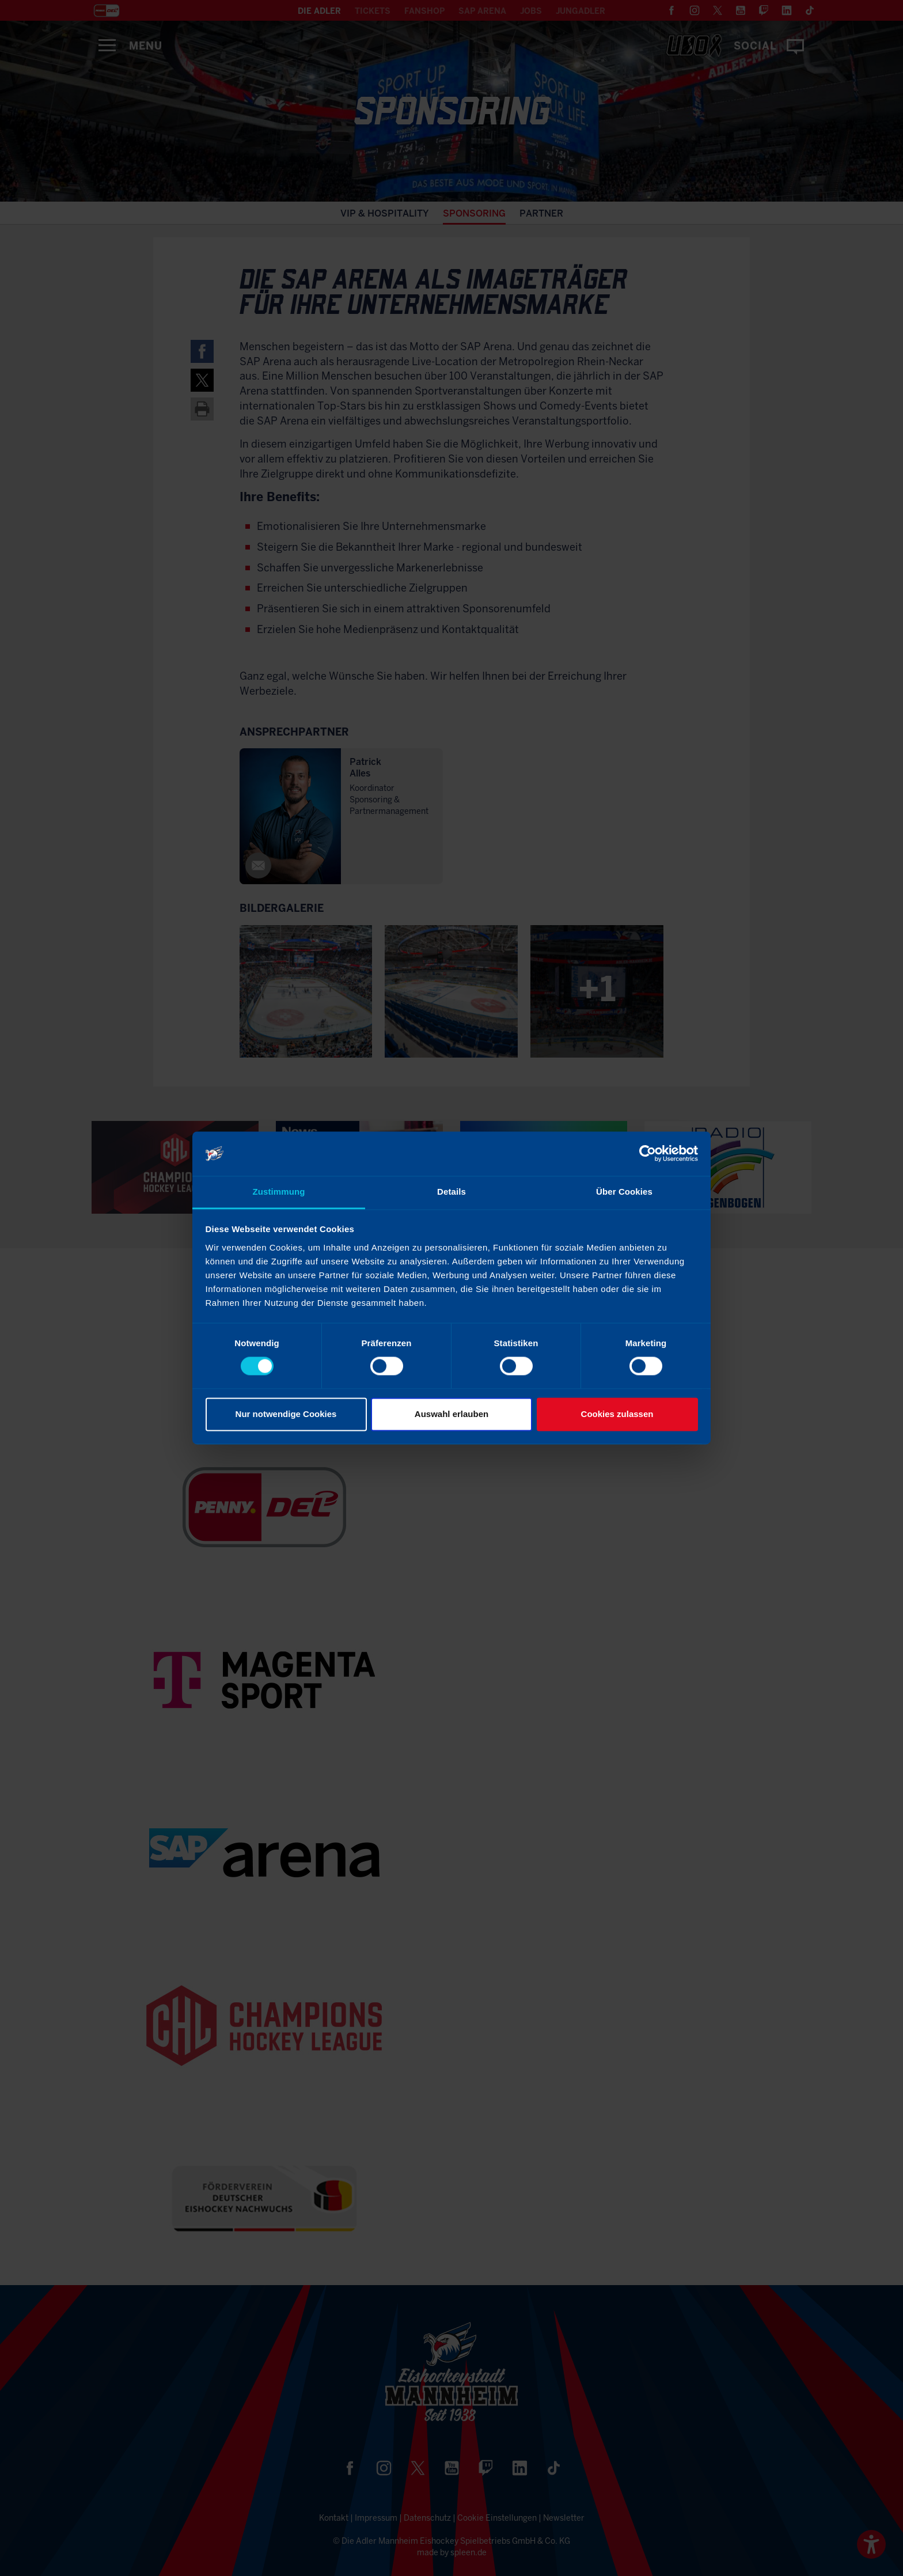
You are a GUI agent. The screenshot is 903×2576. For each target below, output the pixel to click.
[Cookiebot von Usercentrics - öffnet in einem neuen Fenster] (647, 1153)
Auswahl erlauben (451, 1414)
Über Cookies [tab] (624, 1191)
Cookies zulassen (617, 1414)
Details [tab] (451, 1191)
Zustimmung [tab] (279, 1191)
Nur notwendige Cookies (286, 1414)
